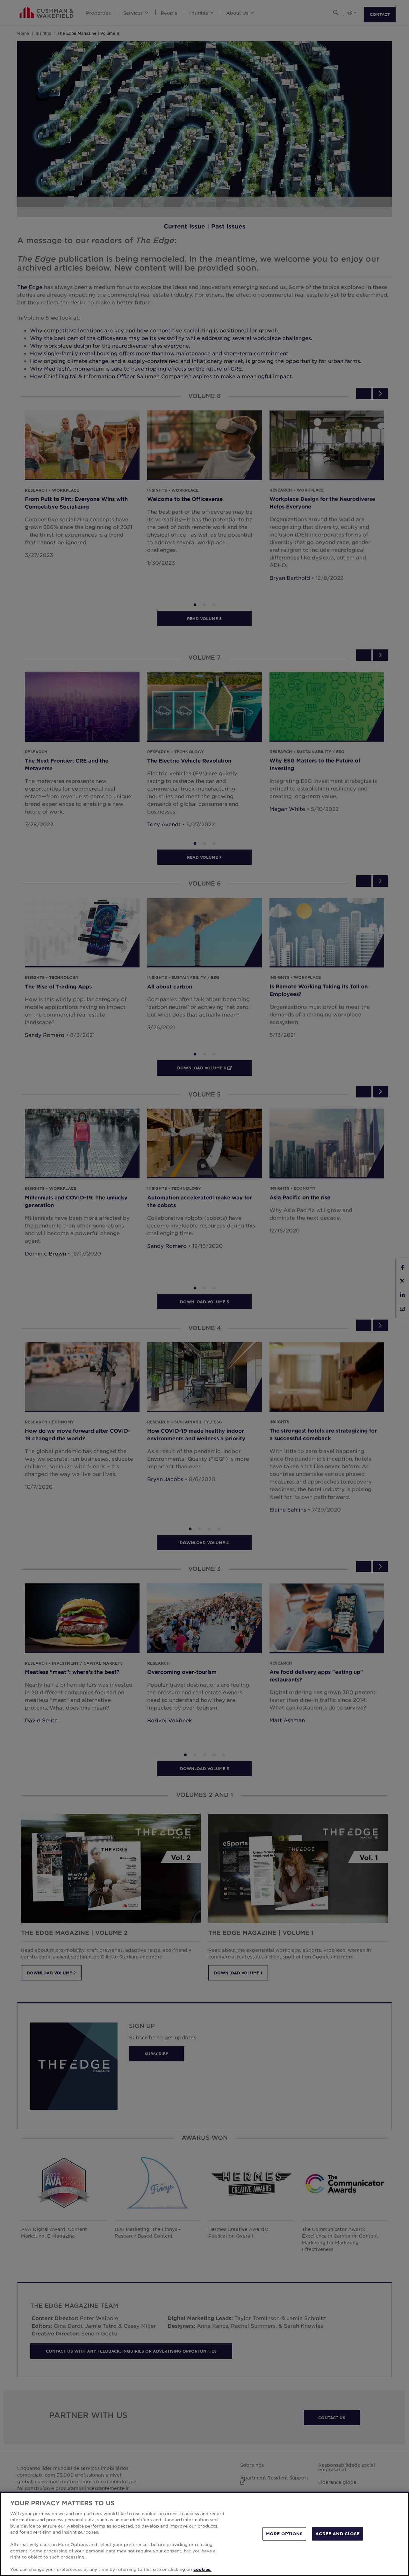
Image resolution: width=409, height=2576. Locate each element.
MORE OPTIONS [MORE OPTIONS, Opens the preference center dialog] (284, 2533)
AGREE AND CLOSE (337, 2533)
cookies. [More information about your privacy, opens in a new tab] (202, 2569)
